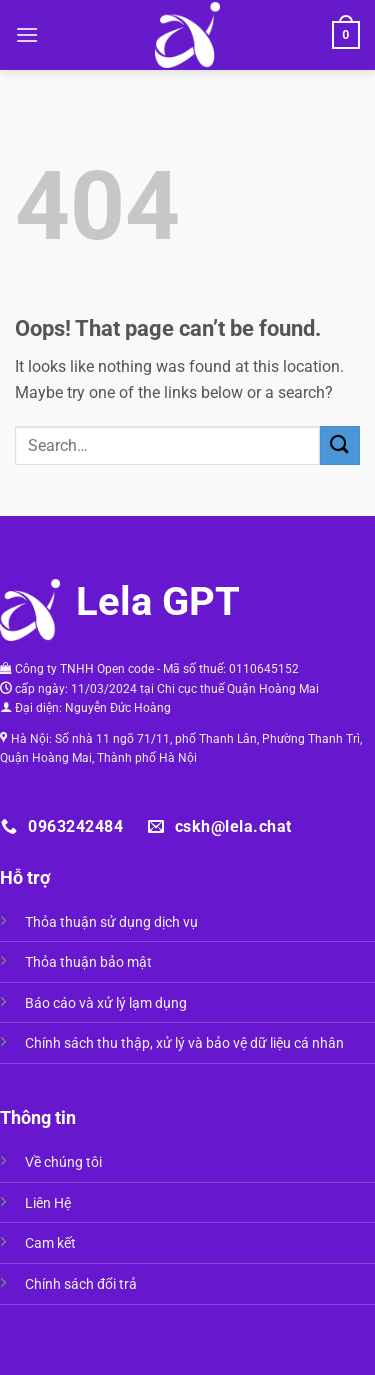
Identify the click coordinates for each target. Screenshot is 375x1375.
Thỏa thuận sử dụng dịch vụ (111, 922)
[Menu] (27, 34)
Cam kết (50, 1243)
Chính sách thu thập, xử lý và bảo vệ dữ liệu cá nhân (184, 1043)
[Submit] (340, 445)
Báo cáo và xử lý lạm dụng (106, 1003)
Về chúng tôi (63, 1162)
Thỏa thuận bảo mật (88, 962)
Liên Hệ (48, 1203)
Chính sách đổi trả (81, 1284)
